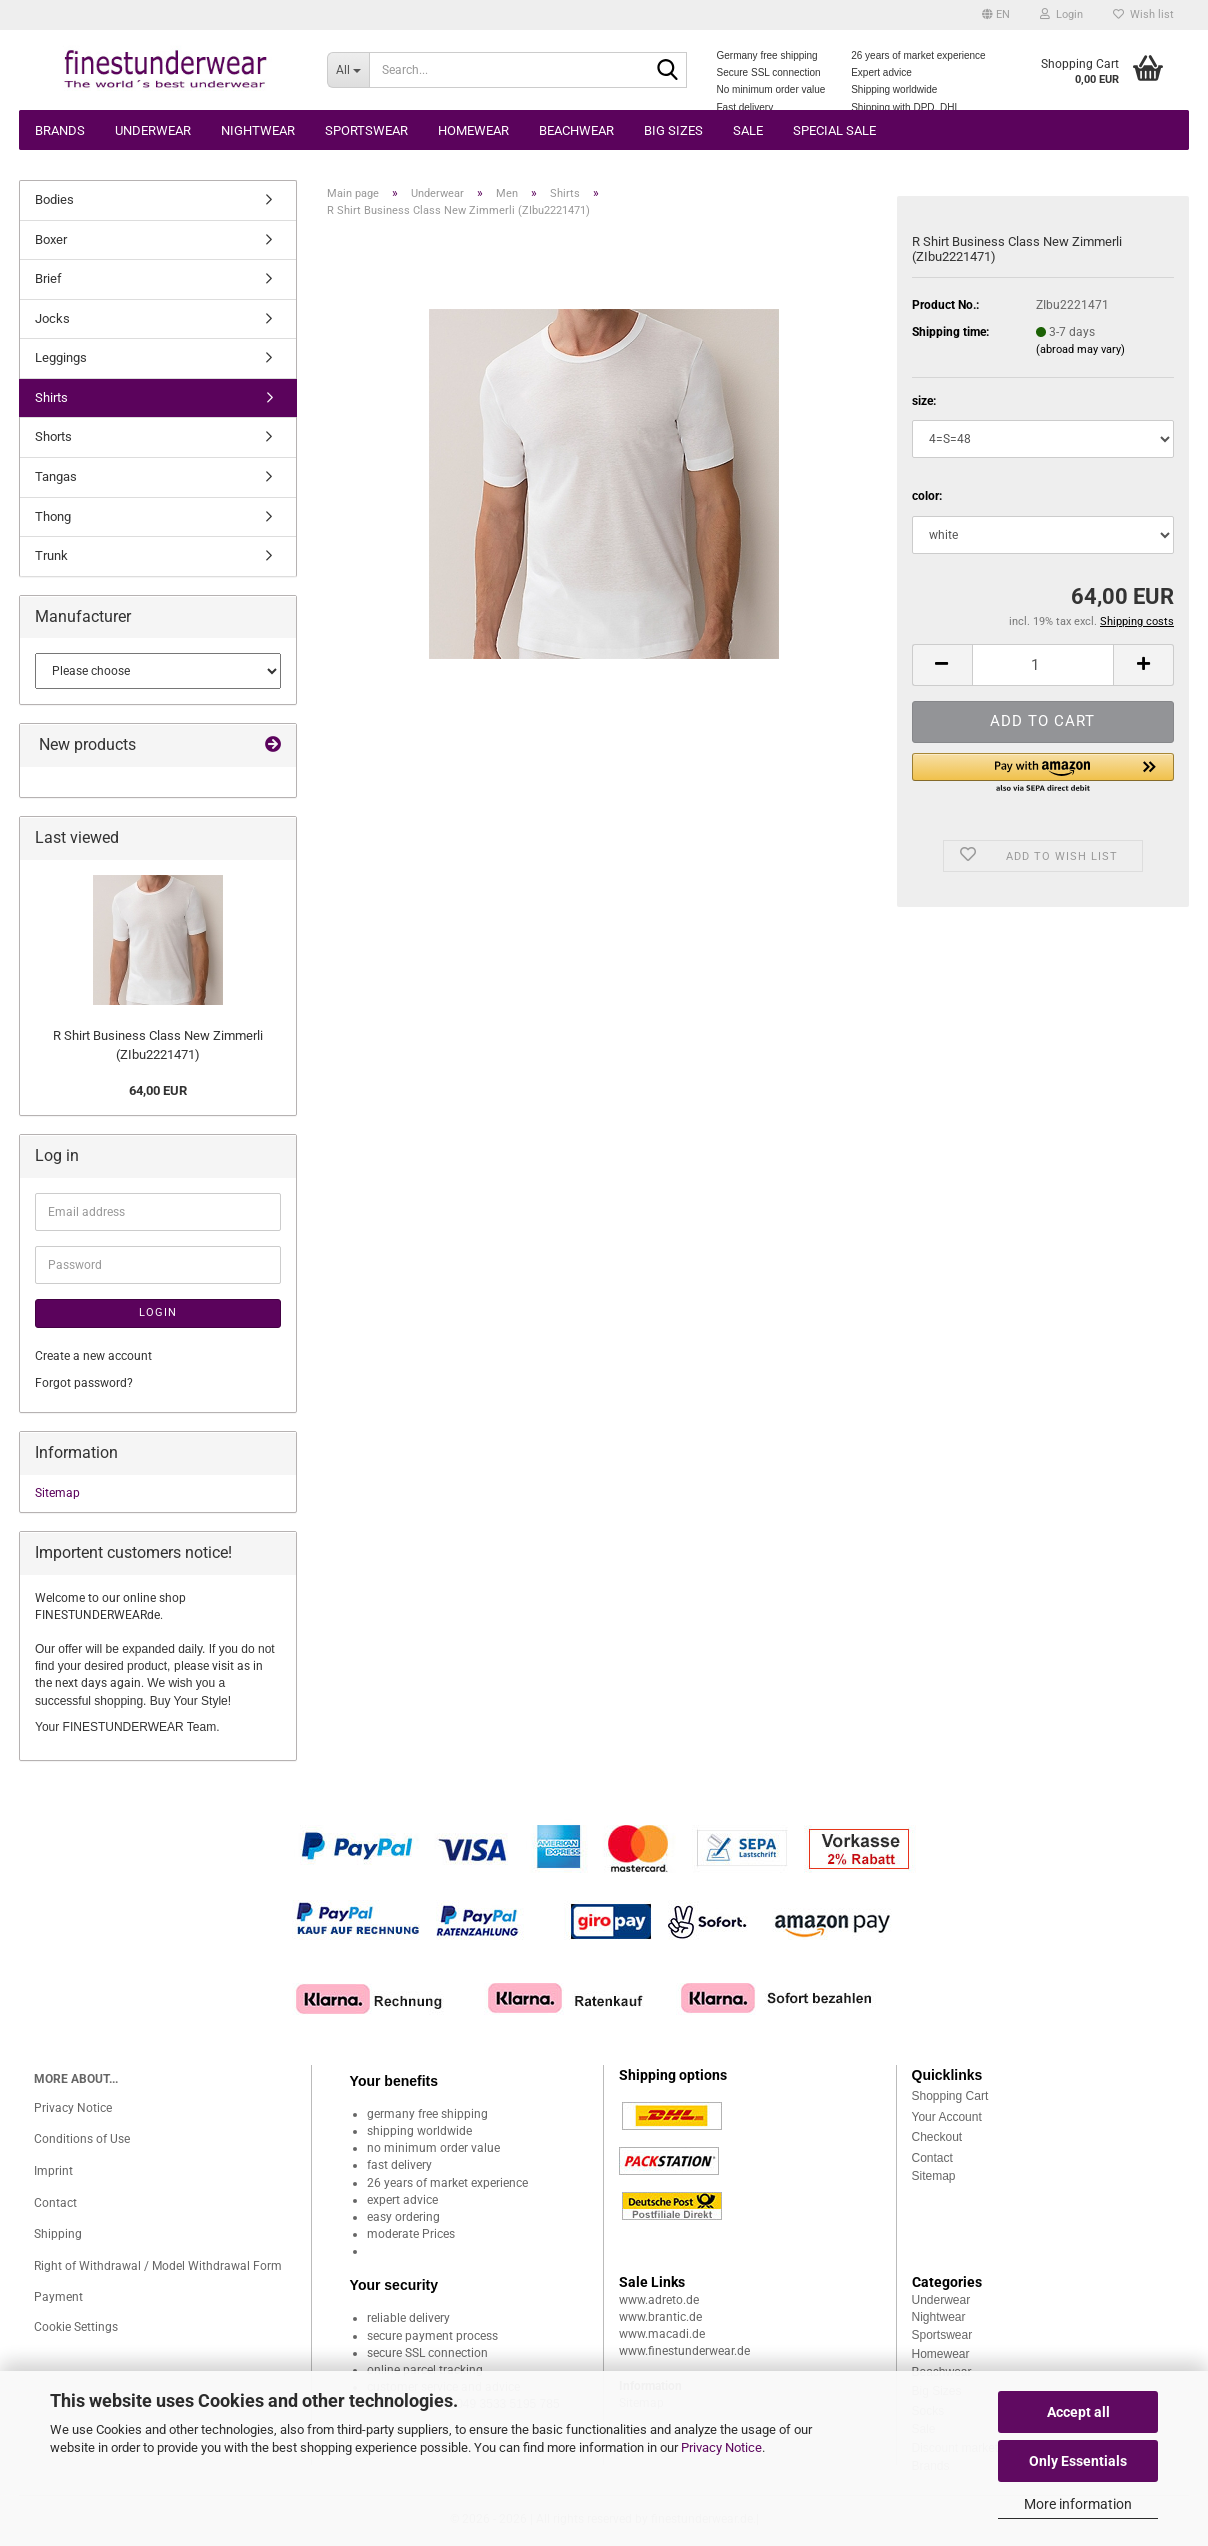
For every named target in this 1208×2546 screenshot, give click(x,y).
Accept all (1078, 2412)
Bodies (54, 199)
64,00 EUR (158, 1090)
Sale (748, 130)
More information (1078, 2504)
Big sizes (673, 130)
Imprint (53, 2171)
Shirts (51, 397)
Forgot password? (84, 1383)
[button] (996, 15)
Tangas (56, 476)
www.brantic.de (660, 2317)
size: (924, 401)
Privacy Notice (721, 2447)
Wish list (1143, 14)
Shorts (53, 436)
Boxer (51, 239)
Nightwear (258, 130)
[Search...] (348, 70)
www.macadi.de (662, 2334)
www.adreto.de (659, 2300)
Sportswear (366, 130)
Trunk (51, 555)
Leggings (61, 357)
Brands (60, 130)
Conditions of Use (82, 2139)
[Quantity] (1043, 665)
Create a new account (93, 1356)
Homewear (473, 130)
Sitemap (57, 1493)
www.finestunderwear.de (684, 2351)
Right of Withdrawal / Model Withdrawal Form (158, 2266)
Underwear (153, 130)
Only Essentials (1078, 2461)
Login (158, 1312)
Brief (48, 278)
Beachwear (576, 130)
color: (927, 496)
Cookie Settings (76, 2327)
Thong (53, 516)
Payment (58, 2297)
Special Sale (834, 130)
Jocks (52, 318)
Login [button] (1061, 14)
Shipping (58, 2234)
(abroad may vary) (1080, 349)
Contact (55, 2203)
